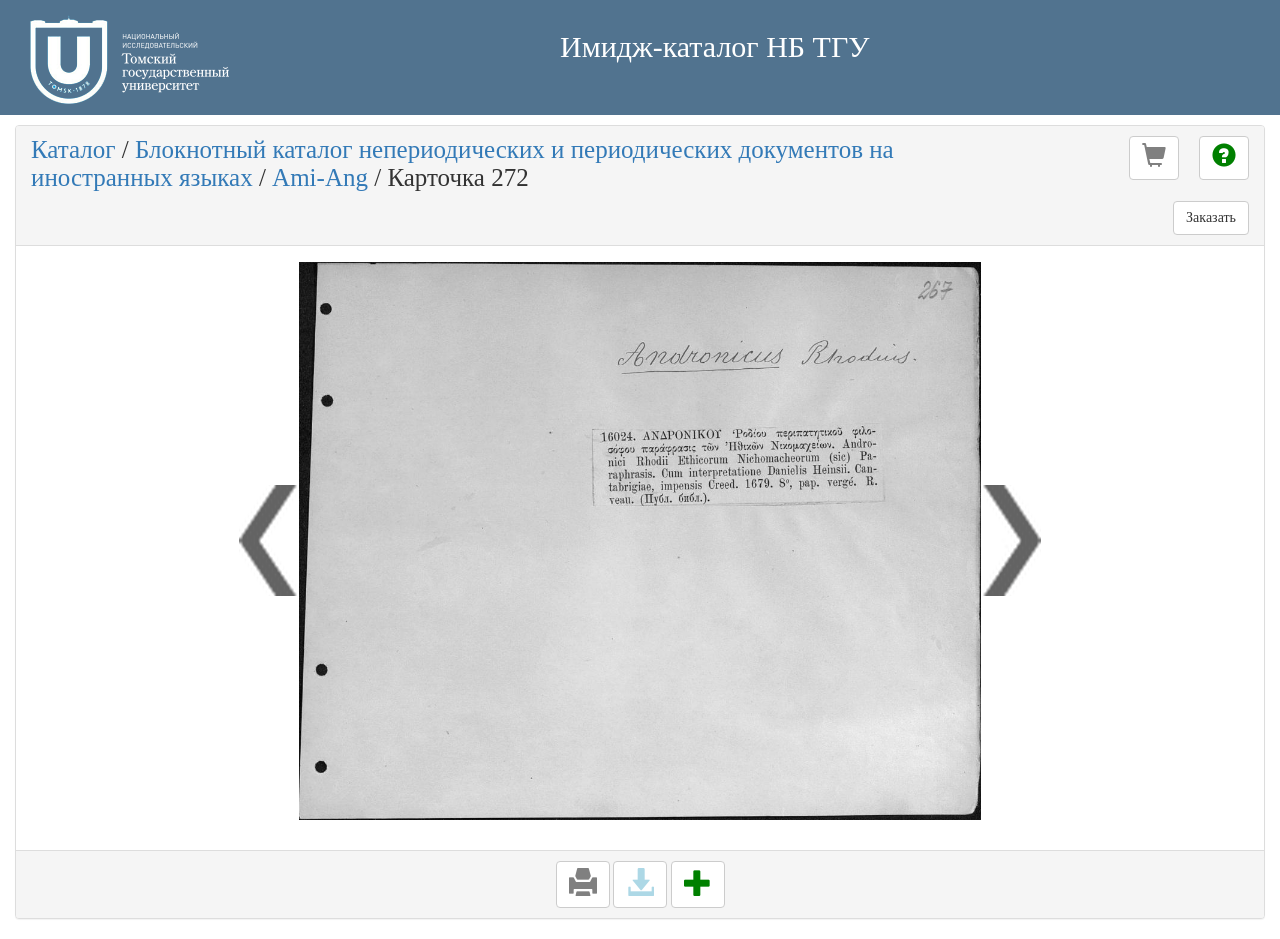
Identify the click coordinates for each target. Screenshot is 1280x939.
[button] (1154, 158)
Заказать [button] (1211, 217)
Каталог (73, 149)
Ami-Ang (320, 177)
